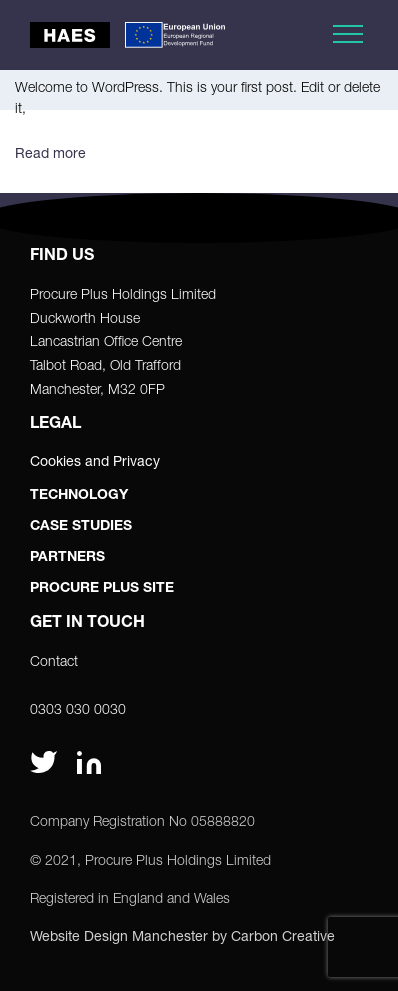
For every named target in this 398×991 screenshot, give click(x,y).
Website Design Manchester (119, 935)
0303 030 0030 (78, 708)
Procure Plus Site (102, 589)
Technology (79, 496)
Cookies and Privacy (95, 460)
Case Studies (81, 527)
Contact (54, 660)
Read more (50, 152)
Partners (67, 558)
